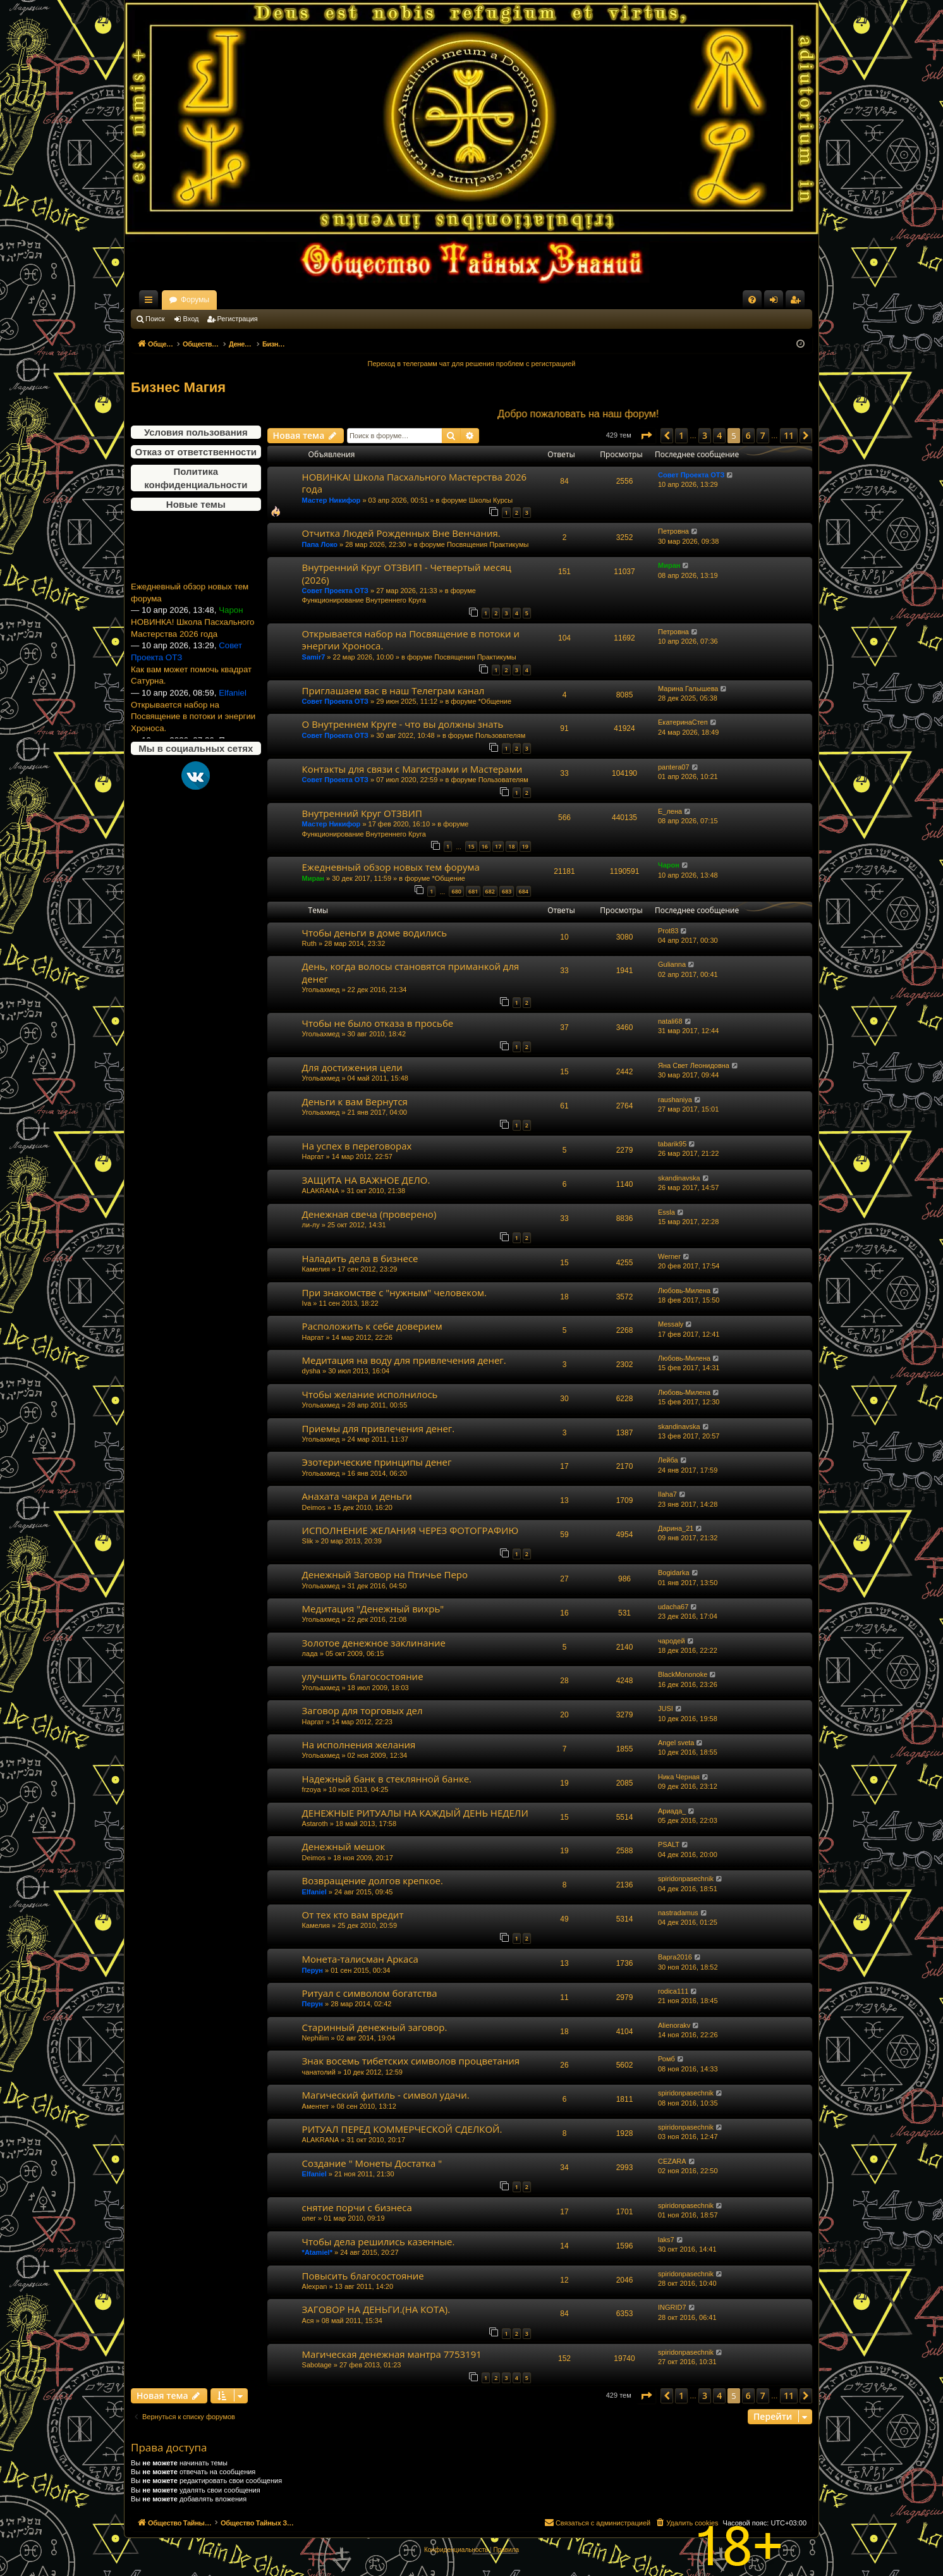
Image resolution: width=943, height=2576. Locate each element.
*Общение (495, 701)
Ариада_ (672, 1811)
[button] (645, 435)
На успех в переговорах (357, 1145)
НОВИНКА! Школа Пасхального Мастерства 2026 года (192, 655)
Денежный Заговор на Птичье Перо (385, 1574)
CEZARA (672, 2161)
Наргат (313, 1156)
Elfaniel (314, 1892)
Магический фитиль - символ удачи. (386, 2094)
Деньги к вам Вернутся (355, 1101)
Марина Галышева (688, 688)
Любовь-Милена (684, 1290)
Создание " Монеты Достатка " (372, 2163)
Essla (666, 1212)
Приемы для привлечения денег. (378, 1428)
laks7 (666, 2239)
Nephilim (315, 2038)
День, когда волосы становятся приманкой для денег (411, 972)
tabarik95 (672, 1144)
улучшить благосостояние (362, 1676)
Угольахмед (321, 989)
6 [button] (748, 435)
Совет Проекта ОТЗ (691, 475)
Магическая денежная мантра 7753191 (392, 2354)
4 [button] (719, 435)
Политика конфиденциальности (195, 478)
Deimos (313, 1507)
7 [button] (762, 435)
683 (506, 891)
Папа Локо (320, 544)
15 (471, 846)
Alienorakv (674, 2025)
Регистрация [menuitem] (798, 302)
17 (498, 846)
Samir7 (313, 657)
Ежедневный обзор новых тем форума (189, 619)
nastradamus (678, 1913)
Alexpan (314, 2286)
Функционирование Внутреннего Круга (364, 600)
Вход (191, 318)
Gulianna (672, 964)
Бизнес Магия (178, 387)
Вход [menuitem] (776, 302)
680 (456, 891)
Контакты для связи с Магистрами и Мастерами (412, 769)
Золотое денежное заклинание (374, 1642)
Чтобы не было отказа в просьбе (378, 1023)
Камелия (316, 1269)
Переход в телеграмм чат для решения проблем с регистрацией (472, 363)
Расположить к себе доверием (372, 1326)
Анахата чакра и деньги (357, 1496)
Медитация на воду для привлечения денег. (404, 1360)
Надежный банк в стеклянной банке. (387, 1778)
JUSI (665, 1708)
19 (525, 846)
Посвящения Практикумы (488, 544)
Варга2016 (675, 1957)
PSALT (668, 1844)
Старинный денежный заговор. (374, 2027)
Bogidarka (674, 1572)
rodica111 (673, 1991)
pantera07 (674, 767)
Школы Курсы (491, 500)
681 (473, 891)
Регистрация (237, 318)
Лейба (668, 1460)
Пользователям (500, 735)
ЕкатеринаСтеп (683, 722)
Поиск (154, 318)
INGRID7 (672, 2307)
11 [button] (789, 435)
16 (485, 846)
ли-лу (311, 1225)
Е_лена (670, 811)
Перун (312, 1970)
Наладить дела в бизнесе (360, 1258)
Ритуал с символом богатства (369, 1993)
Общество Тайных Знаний (215, 299)
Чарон (668, 865)
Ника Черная (679, 1777)
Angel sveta (676, 1742)
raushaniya (675, 1099)
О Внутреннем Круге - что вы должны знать (403, 724)
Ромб (666, 2059)
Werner (669, 1256)
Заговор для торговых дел (362, 1710)
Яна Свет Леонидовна (693, 1065)
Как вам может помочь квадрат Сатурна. (191, 702)
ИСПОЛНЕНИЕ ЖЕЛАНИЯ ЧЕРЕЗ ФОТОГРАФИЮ (410, 1530)
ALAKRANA (320, 1190)
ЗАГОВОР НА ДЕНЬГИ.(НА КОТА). (376, 2309)
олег (309, 2218)
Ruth (309, 943)
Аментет (315, 2106)
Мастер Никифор (331, 500)
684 (523, 891)
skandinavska (679, 1178)
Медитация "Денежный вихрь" (373, 1608)
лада (310, 1653)
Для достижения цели (352, 1067)
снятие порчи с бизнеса (357, 2207)
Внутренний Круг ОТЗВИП (362, 813)
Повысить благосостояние (363, 2275)
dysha (311, 1371)
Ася (308, 2320)
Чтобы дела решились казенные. (378, 2241)
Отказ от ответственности (196, 451)
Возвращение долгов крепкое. (372, 1880)
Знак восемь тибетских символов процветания (411, 2060)
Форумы (306, 299)
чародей (671, 1641)
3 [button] (704, 435)
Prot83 (668, 931)
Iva (307, 1303)
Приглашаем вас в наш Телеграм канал (393, 690)
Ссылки (151, 302)
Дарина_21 (675, 1528)
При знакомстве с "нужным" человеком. (394, 1292)
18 (511, 846)
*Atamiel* (317, 2252)
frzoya (311, 1789)
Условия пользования (196, 432)
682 (490, 891)
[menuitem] (752, 299)
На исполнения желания (359, 1744)
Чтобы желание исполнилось (370, 1394)
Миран (669, 565)
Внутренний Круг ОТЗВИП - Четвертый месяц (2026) (406, 573)
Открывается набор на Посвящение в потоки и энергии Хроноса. (411, 639)
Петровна (673, 531)
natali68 (670, 1021)
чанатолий (319, 2072)
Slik (307, 1541)
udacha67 (673, 1606)
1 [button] (681, 435)
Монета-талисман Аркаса (360, 1959)
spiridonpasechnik (686, 1878)
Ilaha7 (667, 1494)
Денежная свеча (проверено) (369, 1214)
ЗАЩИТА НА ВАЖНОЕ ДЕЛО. (366, 1180)
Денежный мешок (344, 1846)
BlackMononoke (682, 1674)
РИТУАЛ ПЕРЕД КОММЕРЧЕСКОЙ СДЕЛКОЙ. (402, 2129)
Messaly (670, 1324)
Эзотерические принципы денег (377, 1462)
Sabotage (317, 2365)
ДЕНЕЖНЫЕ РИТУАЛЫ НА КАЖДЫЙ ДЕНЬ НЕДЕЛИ (415, 1812)
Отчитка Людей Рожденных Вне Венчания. (401, 533)
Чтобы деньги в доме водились (374, 932)
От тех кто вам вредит (353, 1914)
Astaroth (315, 1823)
